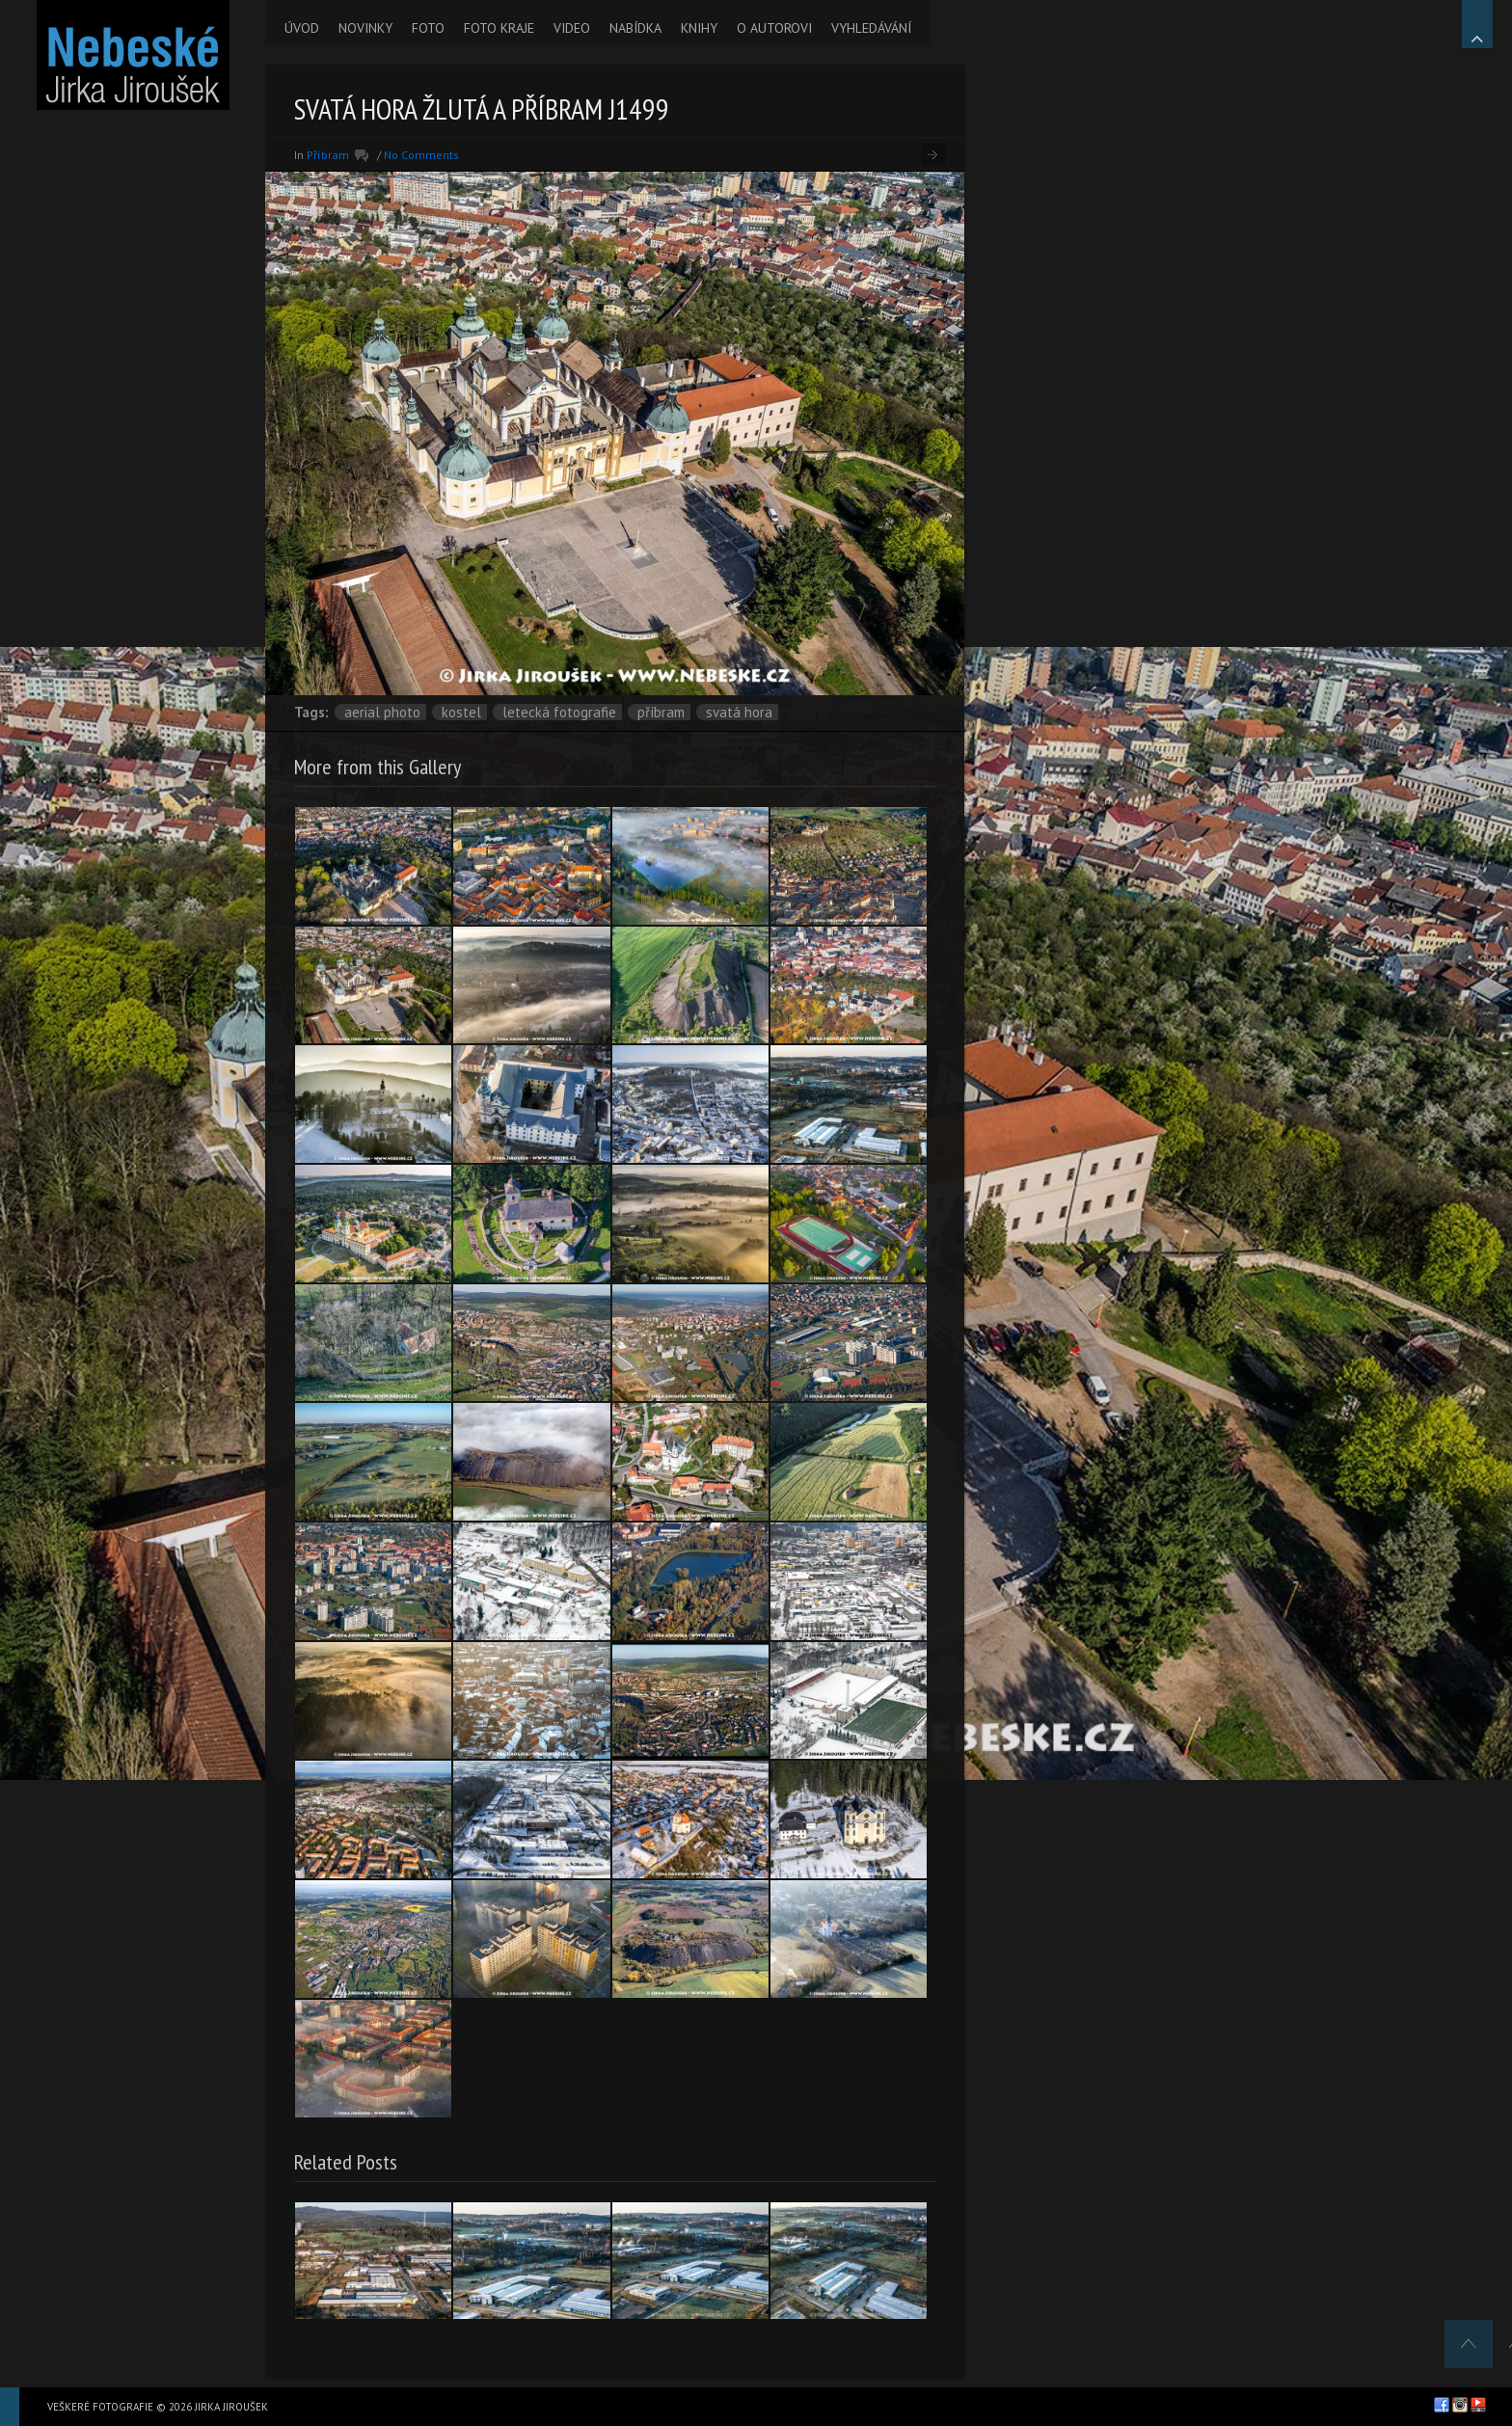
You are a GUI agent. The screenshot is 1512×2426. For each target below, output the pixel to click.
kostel (461, 712)
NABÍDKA (635, 28)
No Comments (421, 155)
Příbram (328, 155)
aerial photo (382, 712)
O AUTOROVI (774, 28)
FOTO (428, 28)
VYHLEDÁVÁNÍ (871, 28)
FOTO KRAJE (499, 28)
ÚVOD (301, 28)
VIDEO (572, 28)
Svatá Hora (739, 712)
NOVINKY (365, 28)
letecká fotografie (559, 712)
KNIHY (699, 28)
